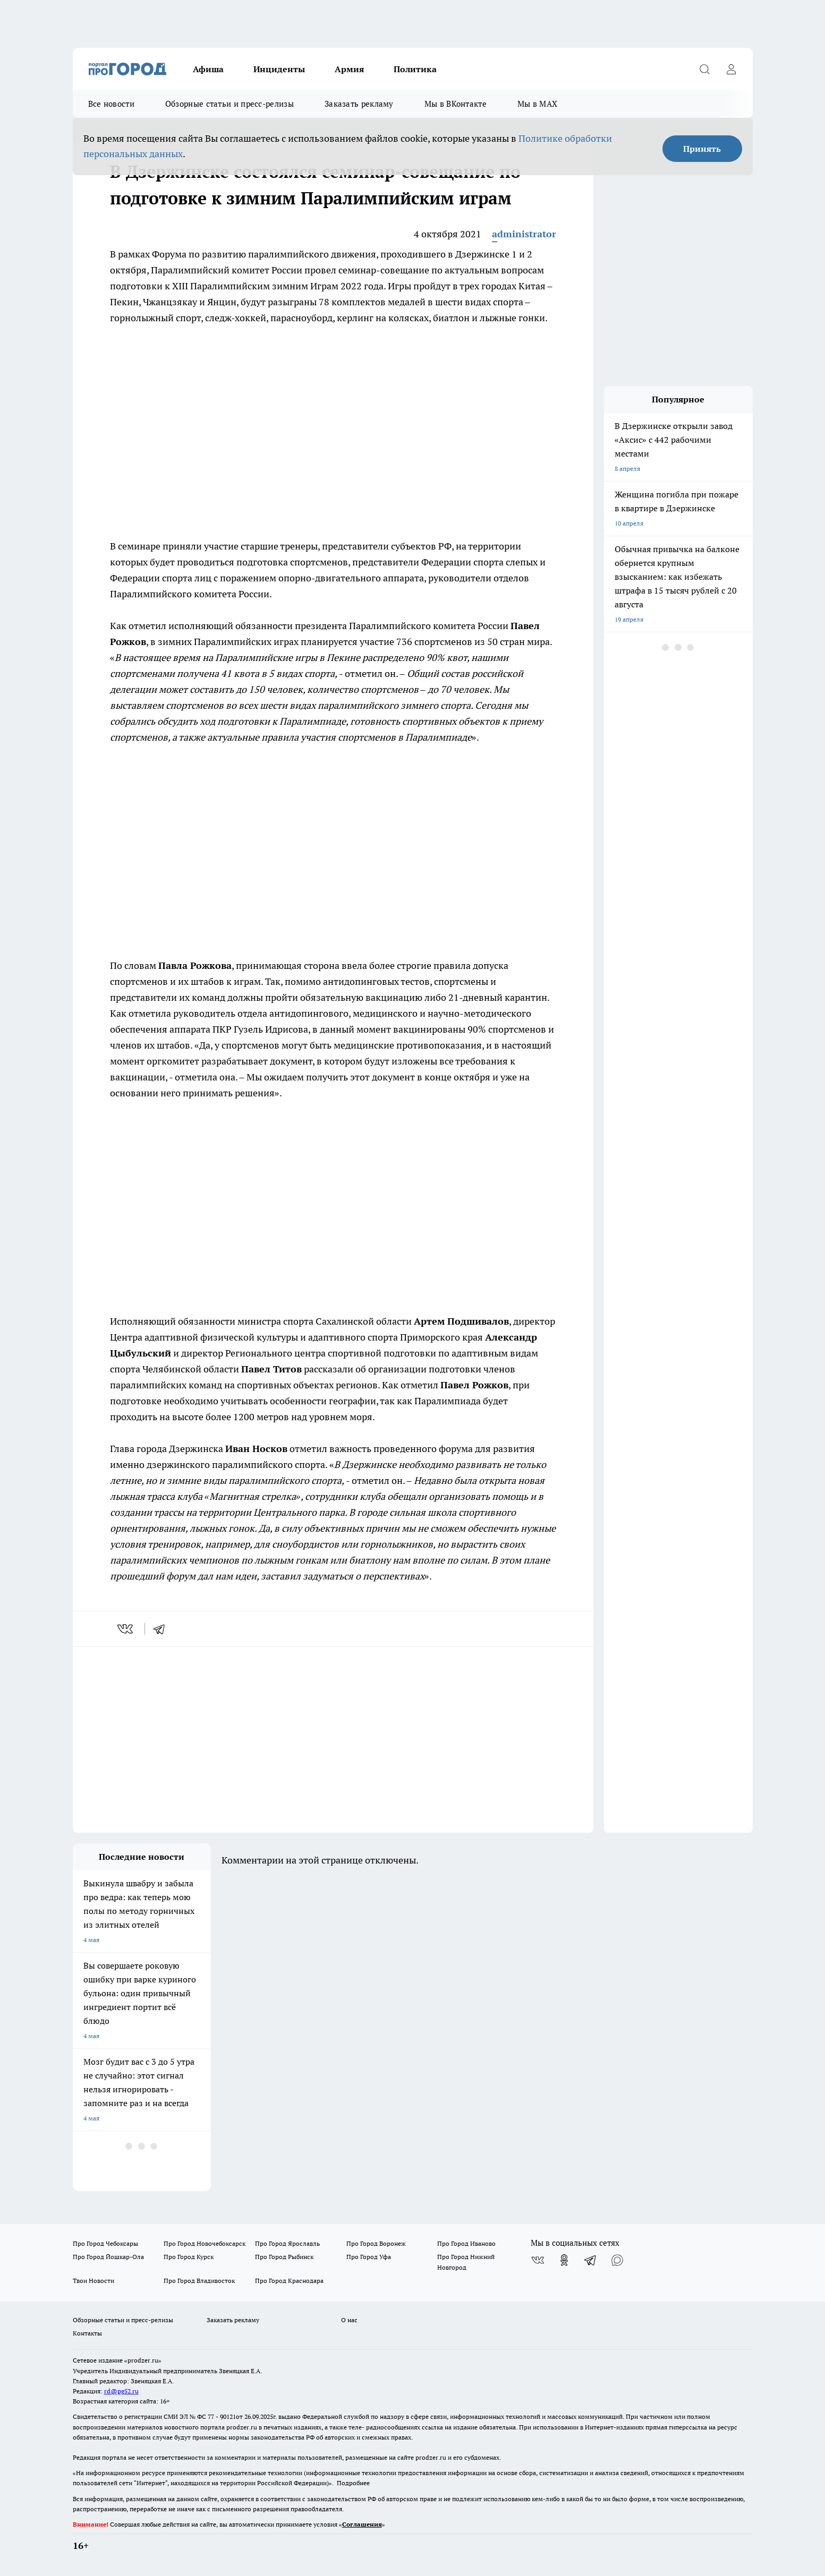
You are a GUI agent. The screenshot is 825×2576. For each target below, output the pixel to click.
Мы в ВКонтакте (455, 104)
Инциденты (279, 69)
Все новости (111, 104)
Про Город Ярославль (287, 2243)
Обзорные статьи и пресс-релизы (229, 104)
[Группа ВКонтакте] (537, 2260)
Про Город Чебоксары (105, 2243)
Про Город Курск (189, 2257)
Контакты (87, 2333)
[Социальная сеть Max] (617, 2260)
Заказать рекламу (359, 104)
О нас (349, 2320)
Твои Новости (93, 2281)
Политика (415, 69)
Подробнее (353, 2483)
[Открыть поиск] (705, 69)
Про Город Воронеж (376, 2243)
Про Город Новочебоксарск (204, 2243)
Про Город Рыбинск (284, 2257)
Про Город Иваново (466, 2243)
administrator (524, 234)
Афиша (208, 69)
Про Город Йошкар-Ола (108, 2257)
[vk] (126, 1628)
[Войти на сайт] (731, 69)
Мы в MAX (537, 104)
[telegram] (162, 1628)
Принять (702, 148)
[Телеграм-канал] (590, 2260)
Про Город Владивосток (199, 2281)
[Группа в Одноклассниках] (564, 2260)
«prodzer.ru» (142, 2360)
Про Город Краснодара (289, 2281)
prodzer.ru (241, 2427)
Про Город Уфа (368, 2257)
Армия (349, 69)
